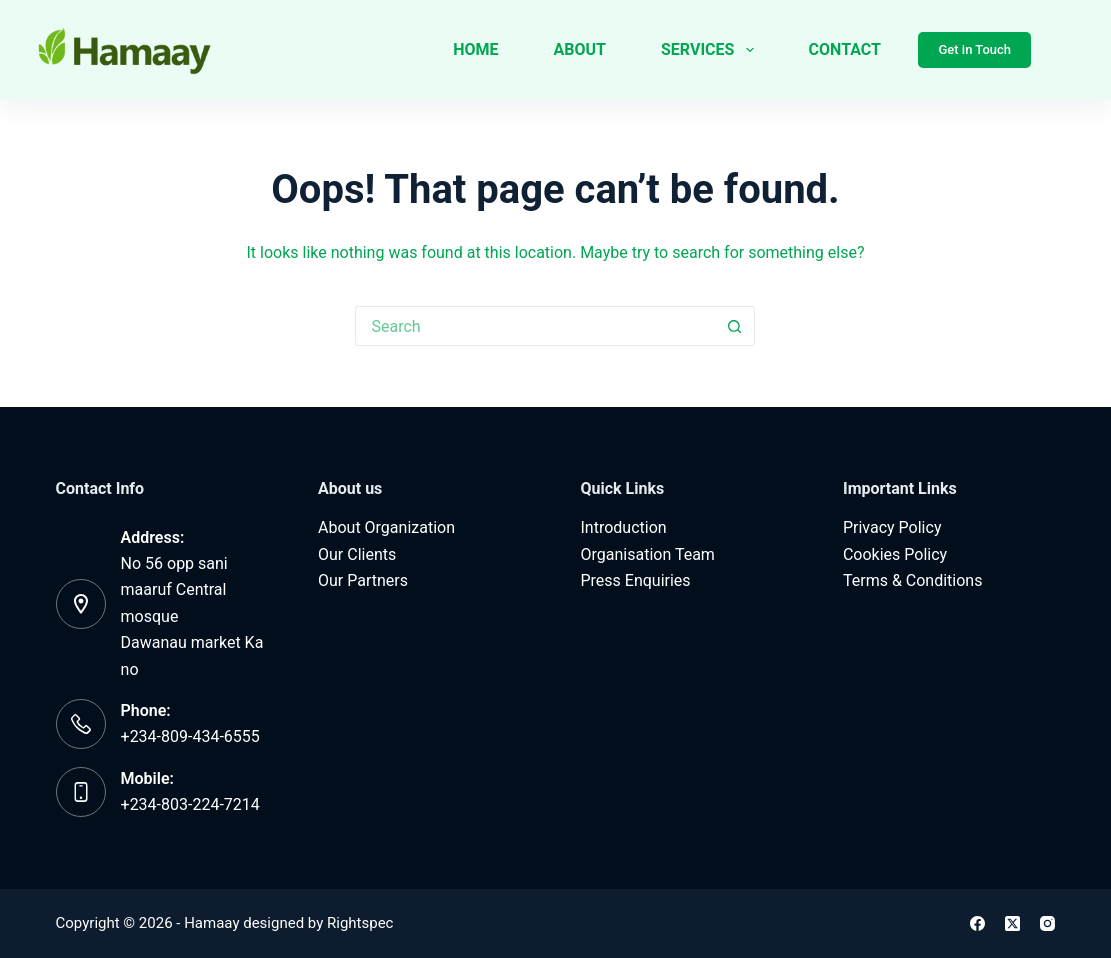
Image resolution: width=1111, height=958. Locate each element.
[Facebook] (977, 923)
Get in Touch (974, 49)
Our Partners (363, 580)
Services (711, 50)
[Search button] (735, 326)
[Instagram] (1047, 923)
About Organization (386, 527)
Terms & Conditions (913, 580)
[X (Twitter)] (1012, 923)
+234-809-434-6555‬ (190, 736)
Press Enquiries (635, 580)
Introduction (623, 527)
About (580, 49)
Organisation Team (647, 554)
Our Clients (357, 554)
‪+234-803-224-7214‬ (190, 804)
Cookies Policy (895, 554)
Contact (845, 49)
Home (475, 49)
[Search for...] (535, 326)
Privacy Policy (892, 527)
